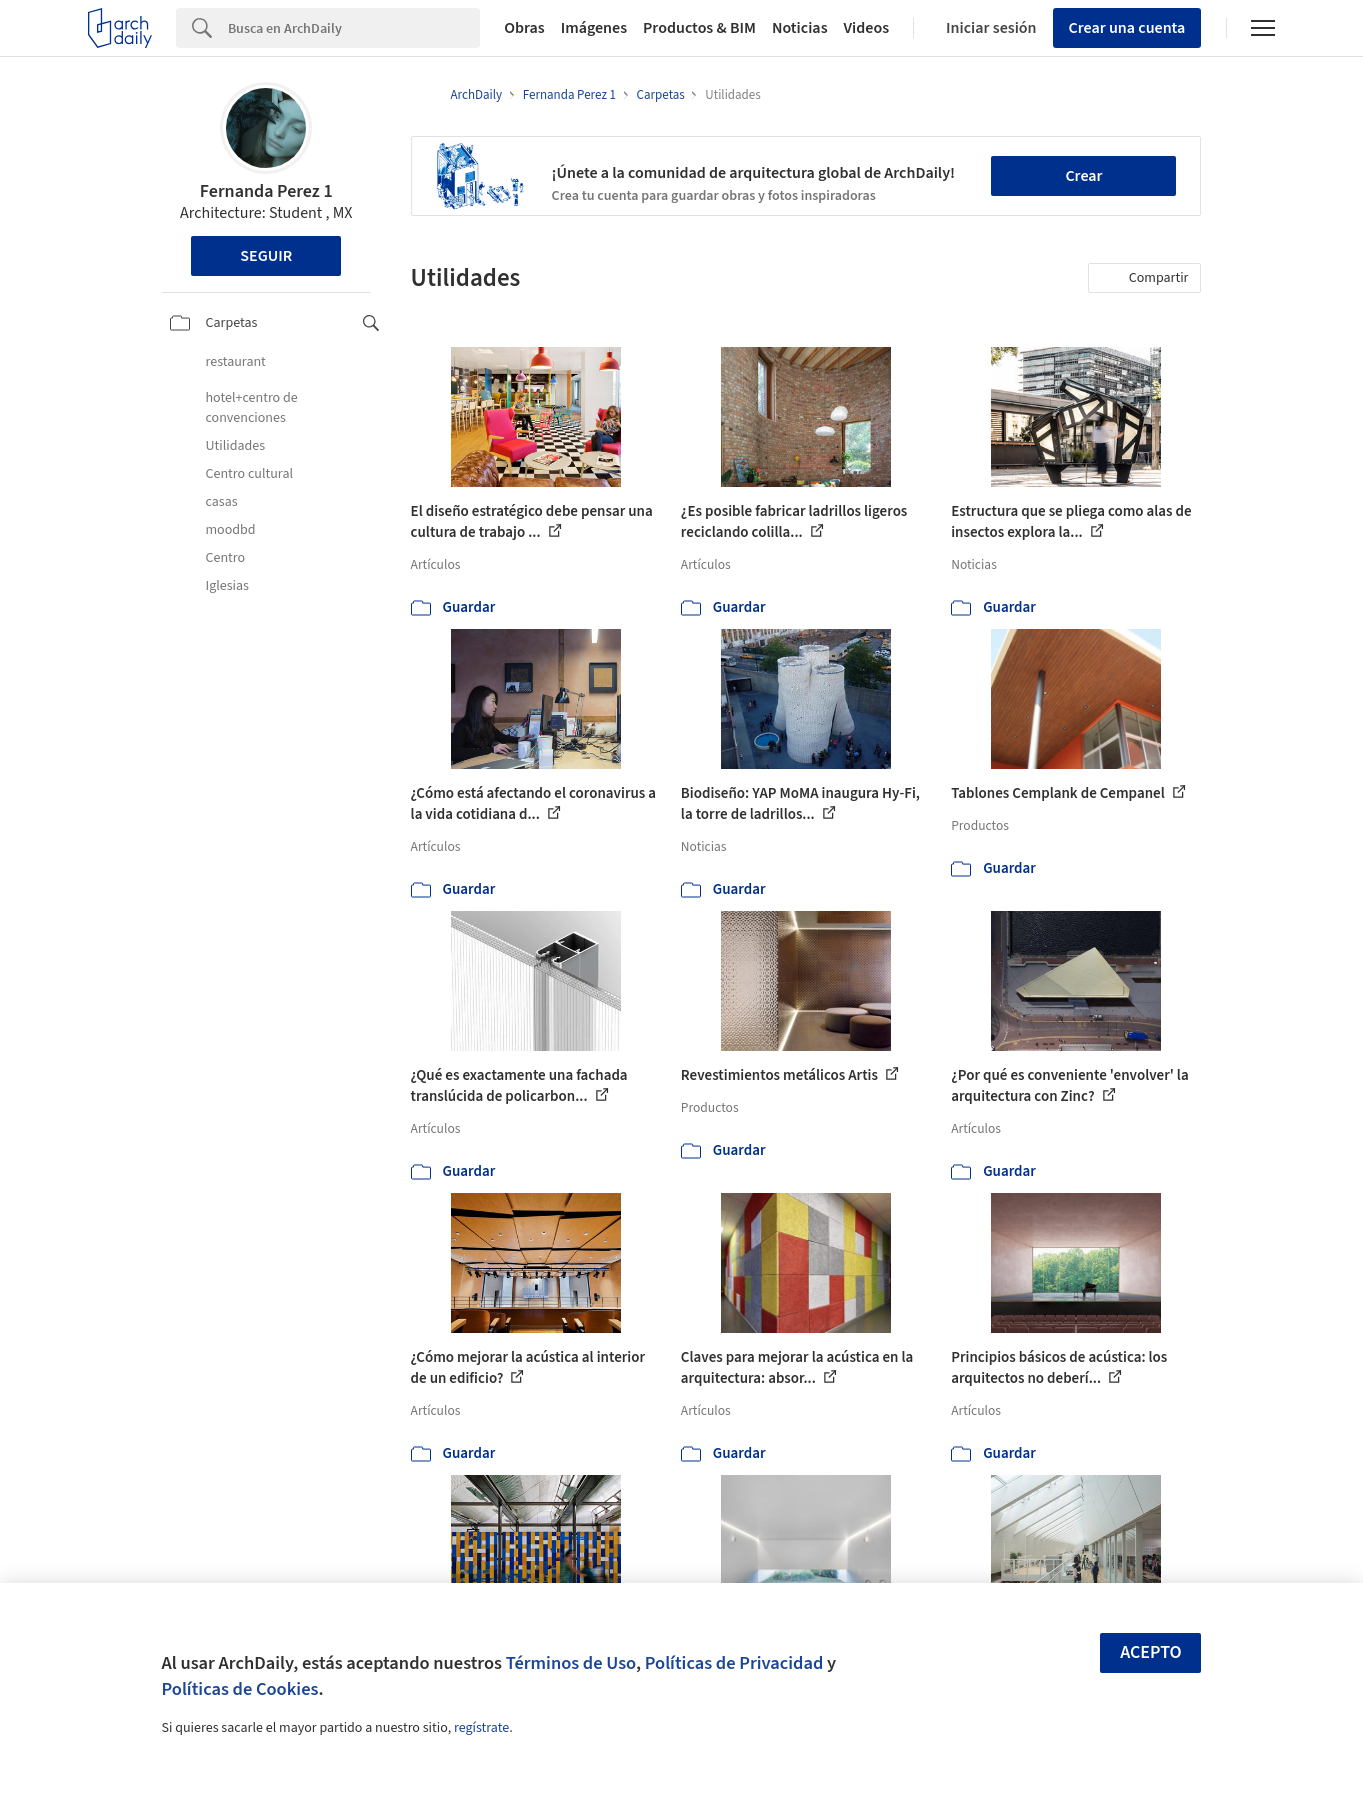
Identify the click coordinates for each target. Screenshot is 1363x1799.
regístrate (481, 1728)
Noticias (800, 28)
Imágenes (594, 28)
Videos (867, 28)
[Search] (354, 28)
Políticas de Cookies (240, 1689)
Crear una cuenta (1127, 28)
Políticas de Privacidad (734, 1663)
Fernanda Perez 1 (266, 191)
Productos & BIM (699, 28)
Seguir (266, 256)
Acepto (1151, 1652)
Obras (524, 28)
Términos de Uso (571, 1663)
